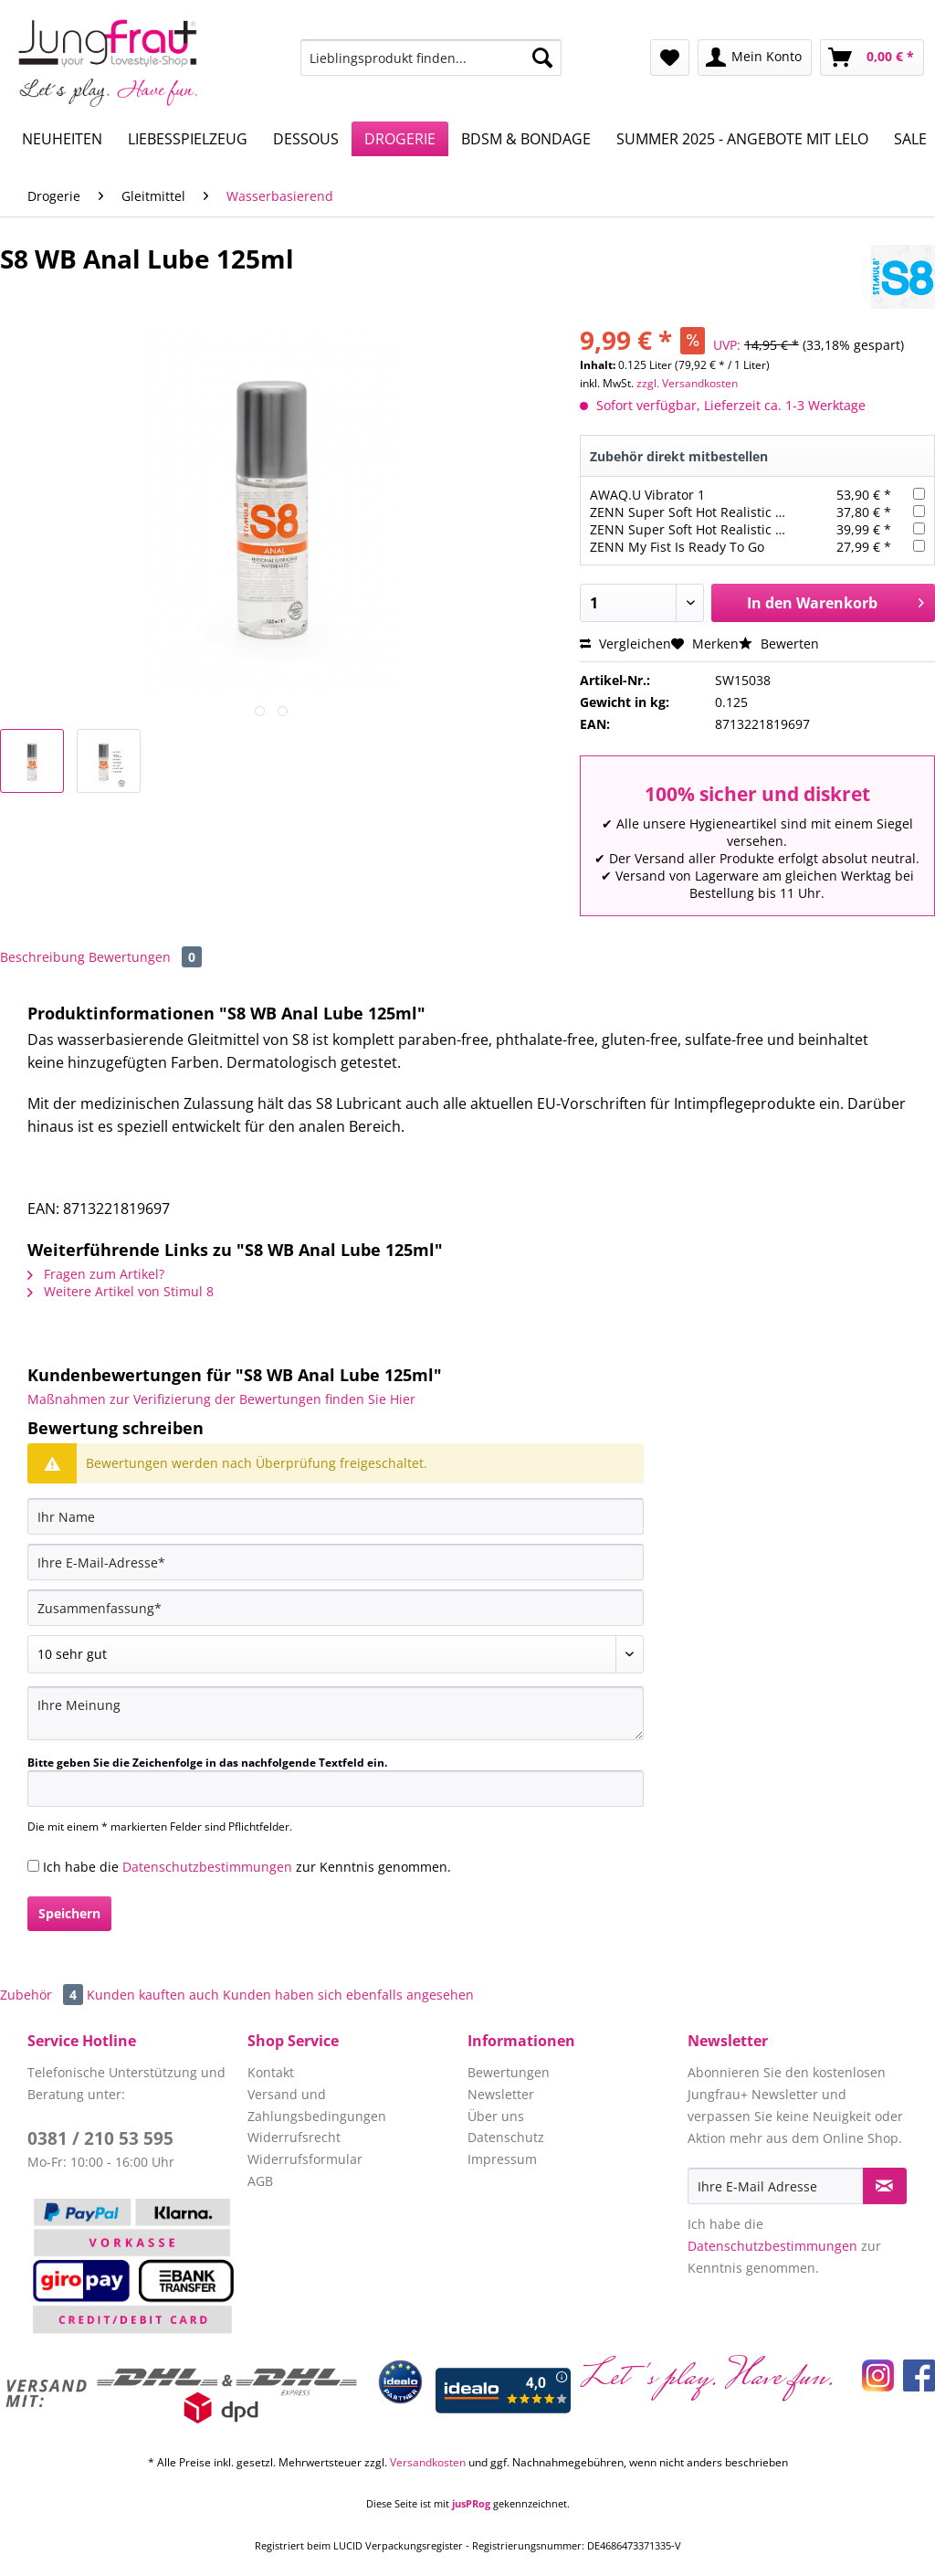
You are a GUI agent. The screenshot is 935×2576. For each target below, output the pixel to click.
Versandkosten (428, 2462)
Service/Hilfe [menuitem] (860, 15)
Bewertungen (145, 957)
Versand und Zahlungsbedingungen (316, 2105)
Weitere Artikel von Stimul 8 (120, 1291)
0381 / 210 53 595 (100, 2138)
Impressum (502, 2159)
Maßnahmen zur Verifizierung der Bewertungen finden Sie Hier (221, 1399)
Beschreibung (42, 957)
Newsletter (501, 2094)
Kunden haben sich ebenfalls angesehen (348, 1994)
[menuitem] (431, 66)
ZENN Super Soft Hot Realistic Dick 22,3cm (719, 512)
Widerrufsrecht (294, 2137)
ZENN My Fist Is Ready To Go (677, 546)
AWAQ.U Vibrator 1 (647, 494)
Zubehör (43, 1994)
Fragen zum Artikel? (95, 1274)
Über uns (496, 2116)
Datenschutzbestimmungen (207, 1866)
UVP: (727, 345)
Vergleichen (625, 643)
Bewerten (779, 643)
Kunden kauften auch (153, 1994)
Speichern (69, 1913)
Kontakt (270, 2072)
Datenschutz (506, 2137)
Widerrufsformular (304, 2159)
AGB (260, 2181)
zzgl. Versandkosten (687, 383)
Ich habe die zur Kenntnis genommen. (247, 1866)
